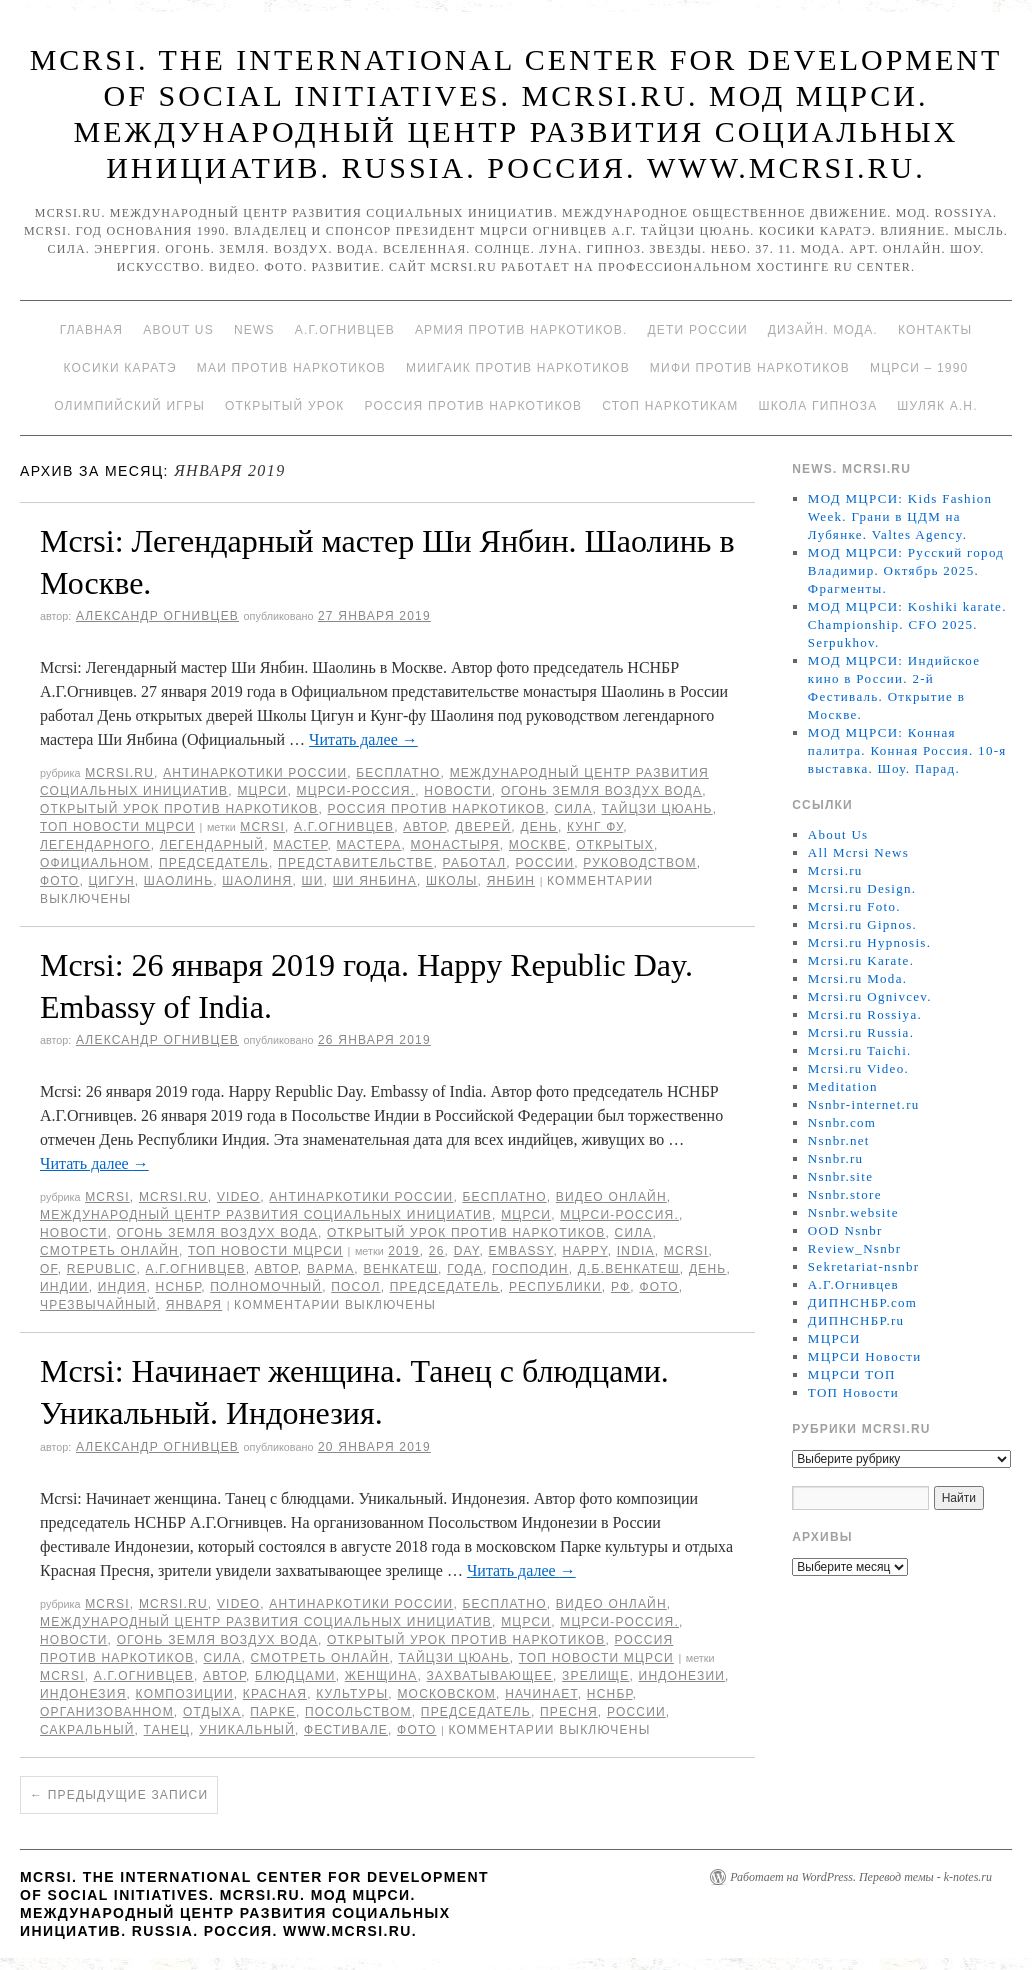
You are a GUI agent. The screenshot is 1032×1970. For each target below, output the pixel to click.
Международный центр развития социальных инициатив (266, 1215)
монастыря (455, 845)
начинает (541, 1694)
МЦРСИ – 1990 (919, 368)
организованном (107, 1712)
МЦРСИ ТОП (852, 1374)
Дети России (698, 330)
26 (437, 1251)
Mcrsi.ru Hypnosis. (869, 942)
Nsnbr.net (839, 1140)
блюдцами (295, 1676)
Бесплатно (398, 773)
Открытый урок (284, 406)
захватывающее (490, 1676)
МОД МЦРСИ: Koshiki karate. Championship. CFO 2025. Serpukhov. (907, 624)
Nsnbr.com (842, 1122)
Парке (273, 1712)
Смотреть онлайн (109, 1251)
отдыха (212, 1712)
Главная (91, 330)
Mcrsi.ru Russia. (861, 1032)
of (49, 1269)
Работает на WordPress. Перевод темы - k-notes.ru (861, 1877)
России (544, 863)
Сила (573, 809)
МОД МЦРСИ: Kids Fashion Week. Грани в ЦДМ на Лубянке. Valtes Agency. (900, 516)
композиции (185, 1694)
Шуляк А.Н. (937, 406)
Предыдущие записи (119, 1795)
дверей (483, 827)
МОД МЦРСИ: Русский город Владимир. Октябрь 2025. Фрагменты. (906, 570)
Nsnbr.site (840, 1176)
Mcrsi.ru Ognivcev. (870, 996)
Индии (64, 1287)
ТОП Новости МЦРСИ (117, 827)
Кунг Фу (595, 827)
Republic (102, 1269)
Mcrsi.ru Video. (858, 1068)
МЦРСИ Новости (865, 1356)
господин (530, 1269)
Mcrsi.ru (119, 773)
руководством (639, 863)
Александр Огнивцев (157, 616)
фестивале (346, 1730)
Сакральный (87, 1730)
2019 (404, 1251)
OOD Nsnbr (845, 1230)
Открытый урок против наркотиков (179, 809)
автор (424, 827)
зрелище (595, 1676)
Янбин (511, 881)
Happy (585, 1251)
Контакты (935, 330)
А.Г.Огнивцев (345, 330)
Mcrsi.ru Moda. (857, 978)
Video (238, 1197)
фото (59, 881)
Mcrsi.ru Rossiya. (865, 1014)
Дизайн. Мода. (823, 330)
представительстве (355, 863)
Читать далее (363, 739)
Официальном (95, 863)
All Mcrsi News (858, 852)
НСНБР (179, 1287)
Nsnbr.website (853, 1212)
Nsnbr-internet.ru (864, 1104)
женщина (381, 1676)
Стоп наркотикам (670, 406)
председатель (214, 863)
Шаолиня (257, 881)
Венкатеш (400, 1269)
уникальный (247, 1730)
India (636, 1251)
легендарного (95, 845)
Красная (275, 1694)
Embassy (521, 1251)
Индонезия (83, 1694)
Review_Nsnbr (855, 1248)
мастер (300, 845)
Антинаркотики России (255, 773)
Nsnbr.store (845, 1194)
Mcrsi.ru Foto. (854, 906)
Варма (330, 1269)
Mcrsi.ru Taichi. (860, 1050)
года (465, 1269)
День (538, 827)
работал (475, 863)
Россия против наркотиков (473, 406)
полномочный (266, 1287)
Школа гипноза (817, 406)
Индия (122, 1287)
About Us (178, 330)
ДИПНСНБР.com (862, 1302)
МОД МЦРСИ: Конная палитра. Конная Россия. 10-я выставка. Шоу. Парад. (907, 750)
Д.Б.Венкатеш (629, 1269)
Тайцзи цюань (656, 809)
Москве (538, 845)
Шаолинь (178, 881)
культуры (352, 1694)
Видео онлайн (611, 1197)
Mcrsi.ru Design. (862, 888)
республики (555, 1287)
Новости (458, 791)
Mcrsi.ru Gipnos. (862, 924)
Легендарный (212, 845)
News (254, 330)
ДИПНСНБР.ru (856, 1320)
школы (452, 881)
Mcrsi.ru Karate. (861, 960)
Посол (355, 1287)
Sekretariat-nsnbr (864, 1266)
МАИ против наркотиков (291, 368)
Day (467, 1251)
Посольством (358, 1712)
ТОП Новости (853, 1392)
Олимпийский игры (129, 406)
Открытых (615, 845)
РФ (620, 1287)
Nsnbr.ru (836, 1158)
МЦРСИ (262, 791)
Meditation (843, 1086)
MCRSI (262, 827)
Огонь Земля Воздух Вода (601, 791)
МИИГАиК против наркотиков (518, 368)
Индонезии (682, 1676)
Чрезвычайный (98, 1305)
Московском (446, 1694)
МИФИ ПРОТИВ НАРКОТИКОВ (750, 368)
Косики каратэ (120, 368)
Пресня (569, 1712)
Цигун (111, 881)
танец (167, 1730)
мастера (369, 845)
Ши (313, 881)
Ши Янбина (375, 881)
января (194, 1305)
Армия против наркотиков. (521, 330)
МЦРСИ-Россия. (356, 791)
